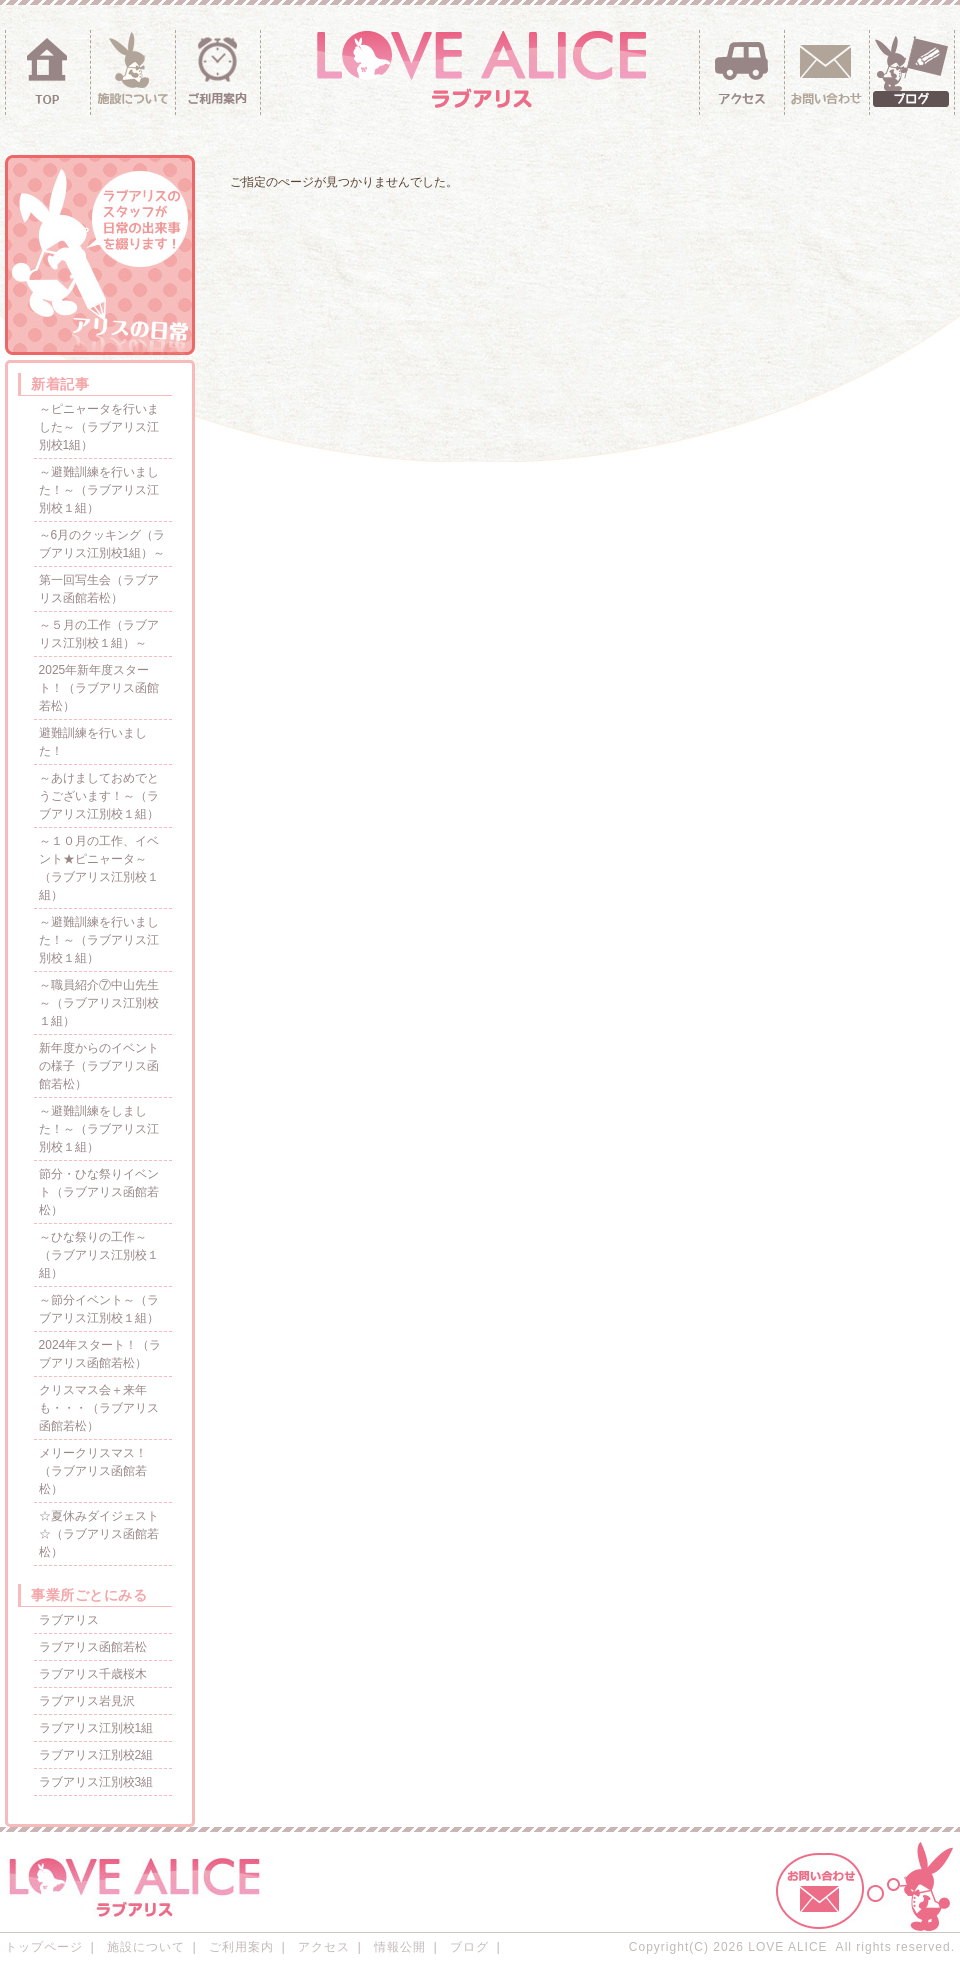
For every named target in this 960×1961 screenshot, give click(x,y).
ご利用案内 (241, 1947)
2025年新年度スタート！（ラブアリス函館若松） (99, 688)
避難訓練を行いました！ (93, 742)
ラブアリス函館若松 (93, 1647)
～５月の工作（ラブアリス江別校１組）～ (99, 634)
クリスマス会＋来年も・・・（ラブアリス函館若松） (99, 1408)
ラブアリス (69, 1620)
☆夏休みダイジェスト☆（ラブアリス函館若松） (99, 1534)
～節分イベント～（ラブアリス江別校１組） (99, 1309)
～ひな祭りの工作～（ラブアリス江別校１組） (99, 1255)
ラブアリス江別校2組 (96, 1755)
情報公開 (400, 1947)
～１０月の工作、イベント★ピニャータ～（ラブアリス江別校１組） (99, 868)
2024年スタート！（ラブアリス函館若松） (100, 1354)
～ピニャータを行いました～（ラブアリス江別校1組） (99, 427)
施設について (146, 1947)
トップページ (44, 1947)
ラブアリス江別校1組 (96, 1728)
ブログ (469, 1947)
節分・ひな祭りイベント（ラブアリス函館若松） (99, 1192)
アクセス (324, 1947)
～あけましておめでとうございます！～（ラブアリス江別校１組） (99, 796)
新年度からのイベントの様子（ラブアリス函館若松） (99, 1066)
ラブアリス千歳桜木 (93, 1674)
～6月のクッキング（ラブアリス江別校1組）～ (102, 544)
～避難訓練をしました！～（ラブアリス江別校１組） (99, 1129)
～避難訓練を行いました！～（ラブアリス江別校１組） (99, 490)
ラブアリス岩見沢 (87, 1701)
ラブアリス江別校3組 (96, 1782)
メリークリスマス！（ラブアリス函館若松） (93, 1471)
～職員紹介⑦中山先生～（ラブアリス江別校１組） (99, 1003)
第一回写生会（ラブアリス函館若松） (99, 589)
